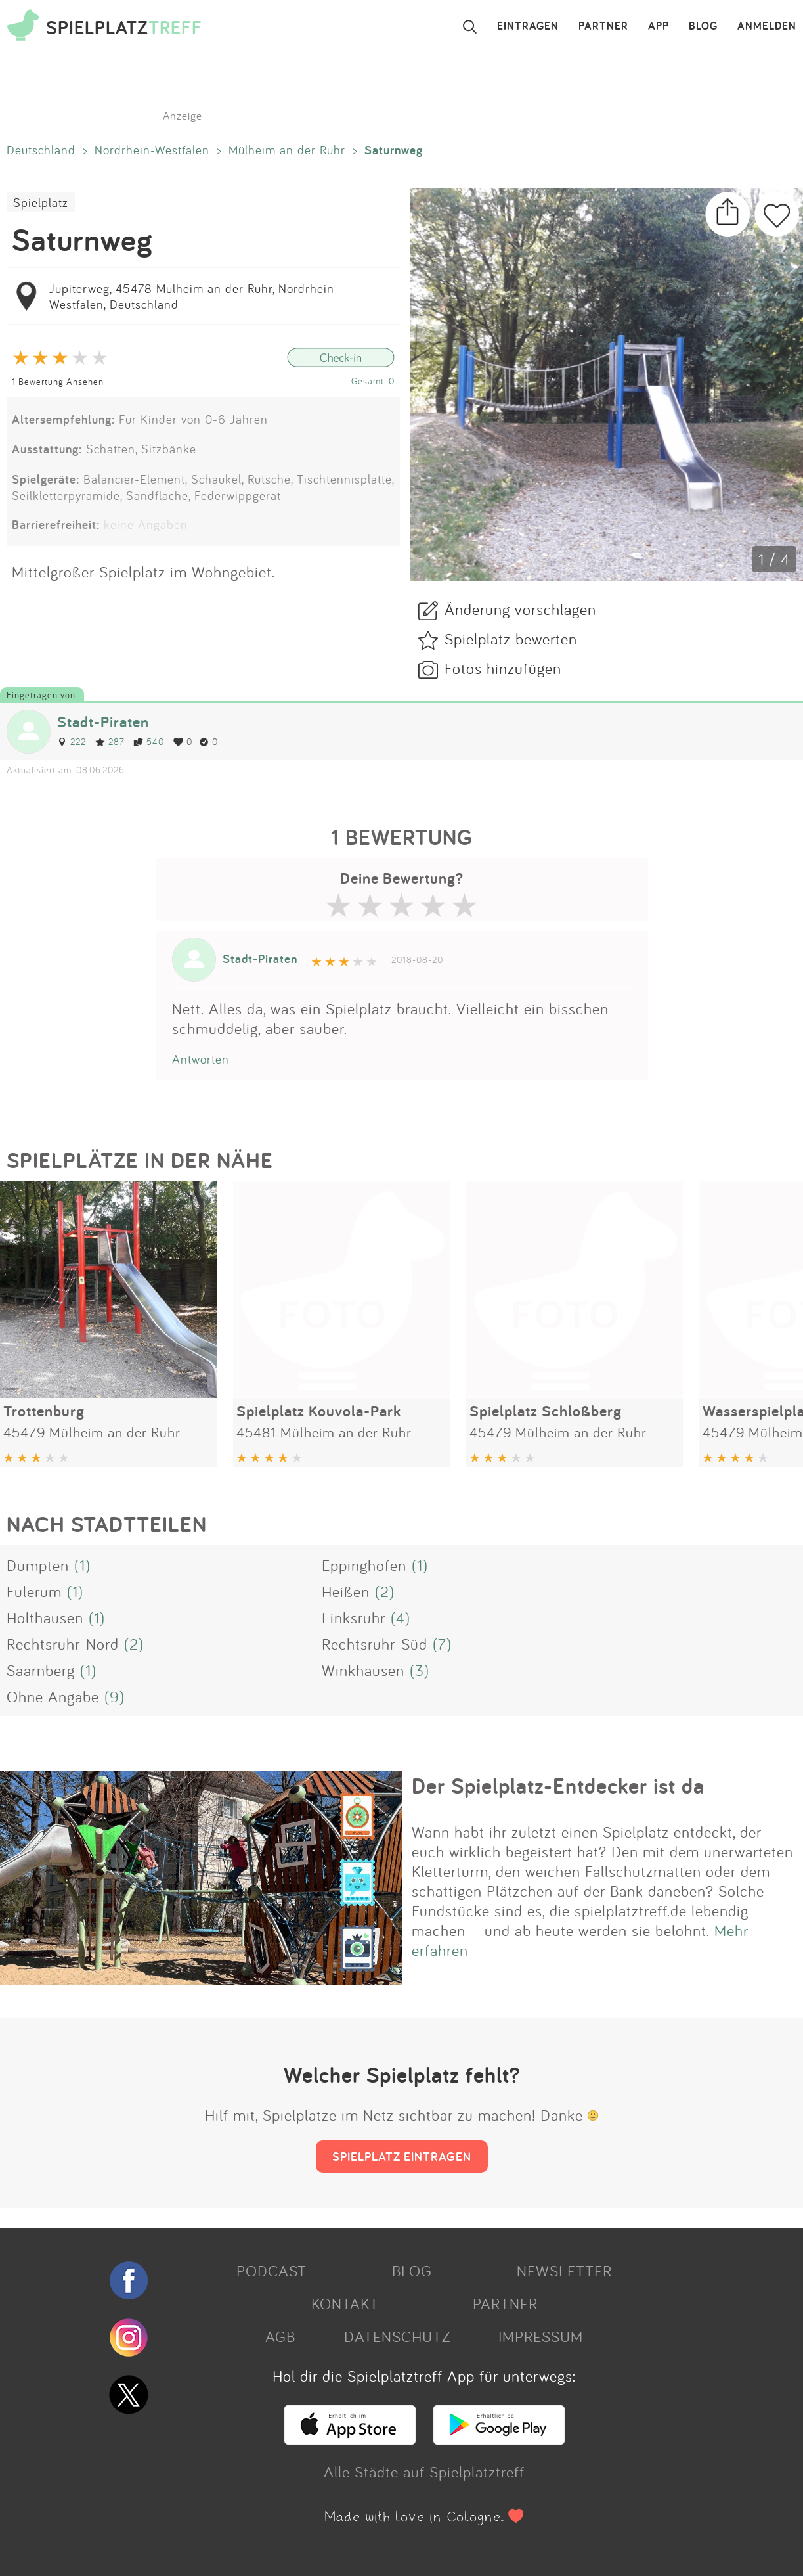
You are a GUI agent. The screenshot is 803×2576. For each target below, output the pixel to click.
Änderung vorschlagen (520, 609)
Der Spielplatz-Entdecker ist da (558, 1785)
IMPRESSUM (540, 2336)
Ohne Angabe (53, 1696)
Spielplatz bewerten (511, 638)
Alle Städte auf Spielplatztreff (424, 2471)
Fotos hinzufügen (503, 668)
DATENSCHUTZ (397, 2336)
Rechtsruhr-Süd (374, 1644)
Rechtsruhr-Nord (63, 1644)
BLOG (703, 26)
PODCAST (271, 2270)
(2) (385, 1591)
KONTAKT (345, 2303)
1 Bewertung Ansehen (58, 381)
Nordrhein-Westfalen (152, 150)
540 (148, 741)
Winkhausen (363, 1670)
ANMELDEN (766, 26)
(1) (82, 1565)
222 (71, 741)
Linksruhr (353, 1617)
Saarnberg (41, 1670)
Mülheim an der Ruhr (286, 150)
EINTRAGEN (528, 26)
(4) (400, 1617)
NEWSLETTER (564, 2270)
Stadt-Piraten (103, 722)
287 (109, 741)
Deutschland (41, 150)
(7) (442, 1644)
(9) (114, 1696)
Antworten (200, 1059)
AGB (280, 2336)
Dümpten (38, 1565)
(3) (419, 1670)
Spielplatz (40, 202)
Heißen (346, 1591)
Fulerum (34, 1591)
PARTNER (603, 26)
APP (658, 26)
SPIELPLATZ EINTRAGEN (401, 2156)
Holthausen (45, 1617)
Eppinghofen (364, 1565)
